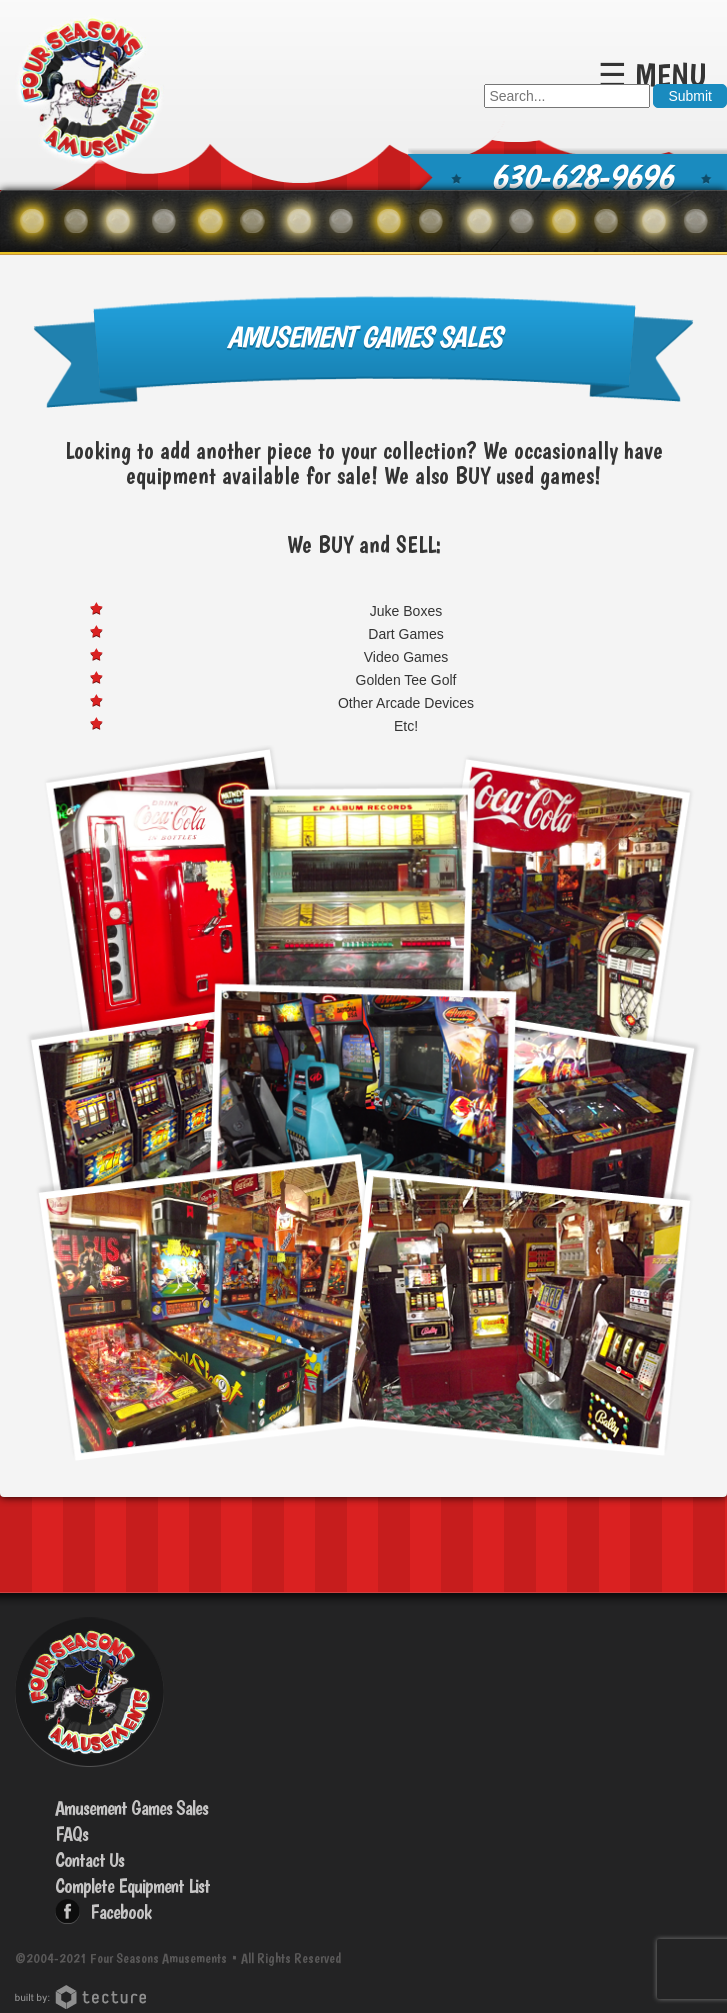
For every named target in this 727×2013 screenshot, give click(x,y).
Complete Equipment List (132, 1886)
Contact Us (89, 1860)
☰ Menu (652, 75)
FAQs (71, 1834)
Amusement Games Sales (131, 1808)
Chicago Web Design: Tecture (83, 1997)
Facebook (120, 1912)
